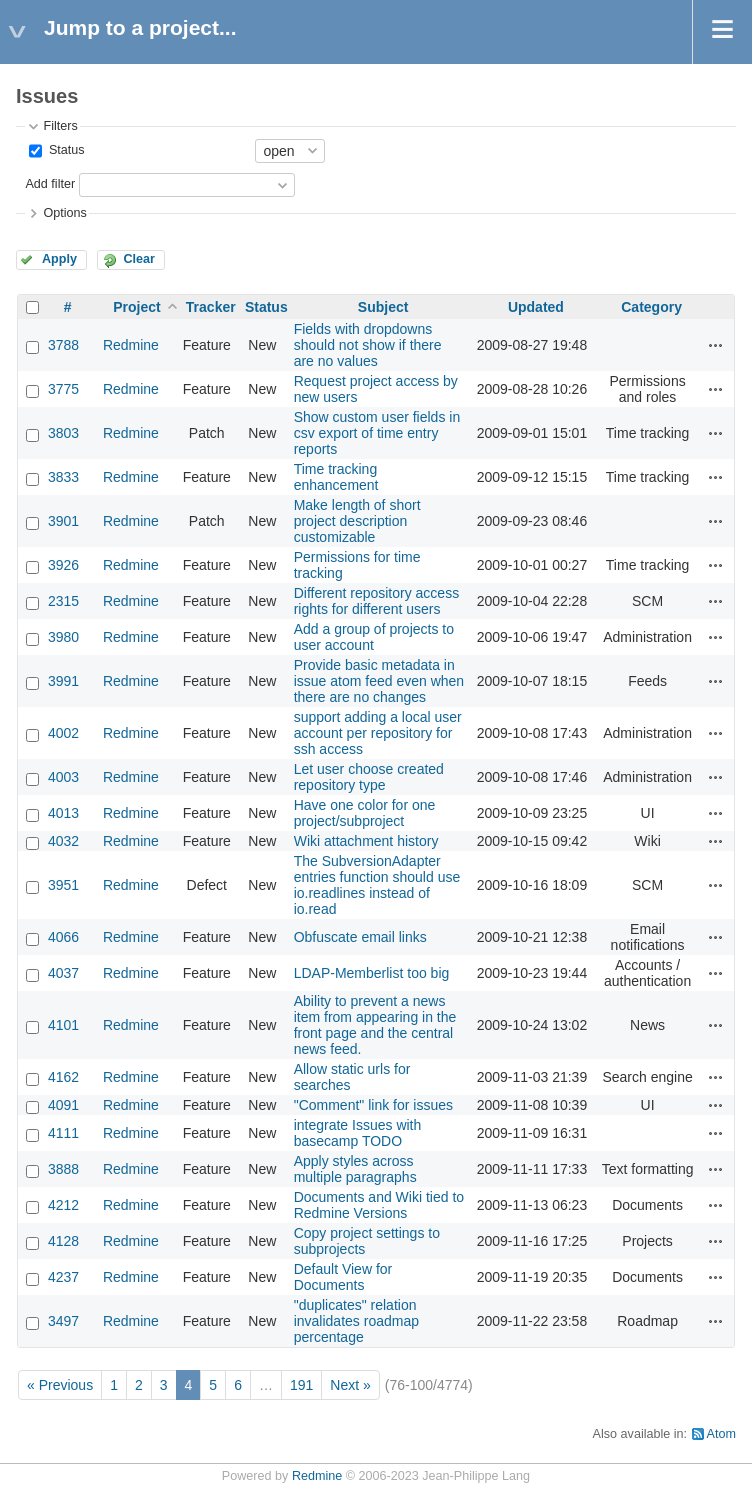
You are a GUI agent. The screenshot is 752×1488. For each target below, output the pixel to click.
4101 (63, 1025)
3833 (63, 477)
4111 (63, 1133)
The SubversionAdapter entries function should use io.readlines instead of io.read (377, 885)
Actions (716, 345)
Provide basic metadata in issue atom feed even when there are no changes (379, 681)
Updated (536, 307)
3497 (63, 1321)
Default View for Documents (343, 1277)
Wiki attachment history (366, 841)
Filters (60, 126)
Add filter (50, 184)
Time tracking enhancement (336, 477)
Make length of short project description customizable (357, 521)
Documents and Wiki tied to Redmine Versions (379, 1205)
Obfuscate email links (360, 937)
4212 (63, 1205)
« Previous (60, 1385)
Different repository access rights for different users (376, 601)
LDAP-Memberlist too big (372, 973)
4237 (63, 1277)
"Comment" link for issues (373, 1105)
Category (651, 307)
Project (136, 307)
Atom (721, 1434)
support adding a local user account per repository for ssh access (378, 733)
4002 (63, 733)
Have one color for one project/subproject (365, 813)
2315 (63, 601)
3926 (63, 565)
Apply (59, 259)
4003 (63, 777)
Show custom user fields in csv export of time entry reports (377, 433)
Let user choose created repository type (369, 777)
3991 (63, 681)
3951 (63, 885)
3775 (63, 389)
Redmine (131, 345)
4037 (63, 973)
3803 (63, 433)
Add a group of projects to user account (374, 637)
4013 (63, 813)
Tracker (211, 307)
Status (64, 150)
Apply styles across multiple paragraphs (355, 1169)
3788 (63, 345)
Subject (383, 307)
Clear (139, 259)
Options (64, 213)
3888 (63, 1169)
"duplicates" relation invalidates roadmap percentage (356, 1321)
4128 (63, 1241)
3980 (63, 637)
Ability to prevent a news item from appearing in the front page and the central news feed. (375, 1025)
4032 (63, 841)
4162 (63, 1077)
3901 (63, 521)
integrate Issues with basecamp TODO (358, 1133)
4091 (63, 1105)
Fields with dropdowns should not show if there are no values (368, 345)
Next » (350, 1385)
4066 (63, 937)
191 (301, 1385)
